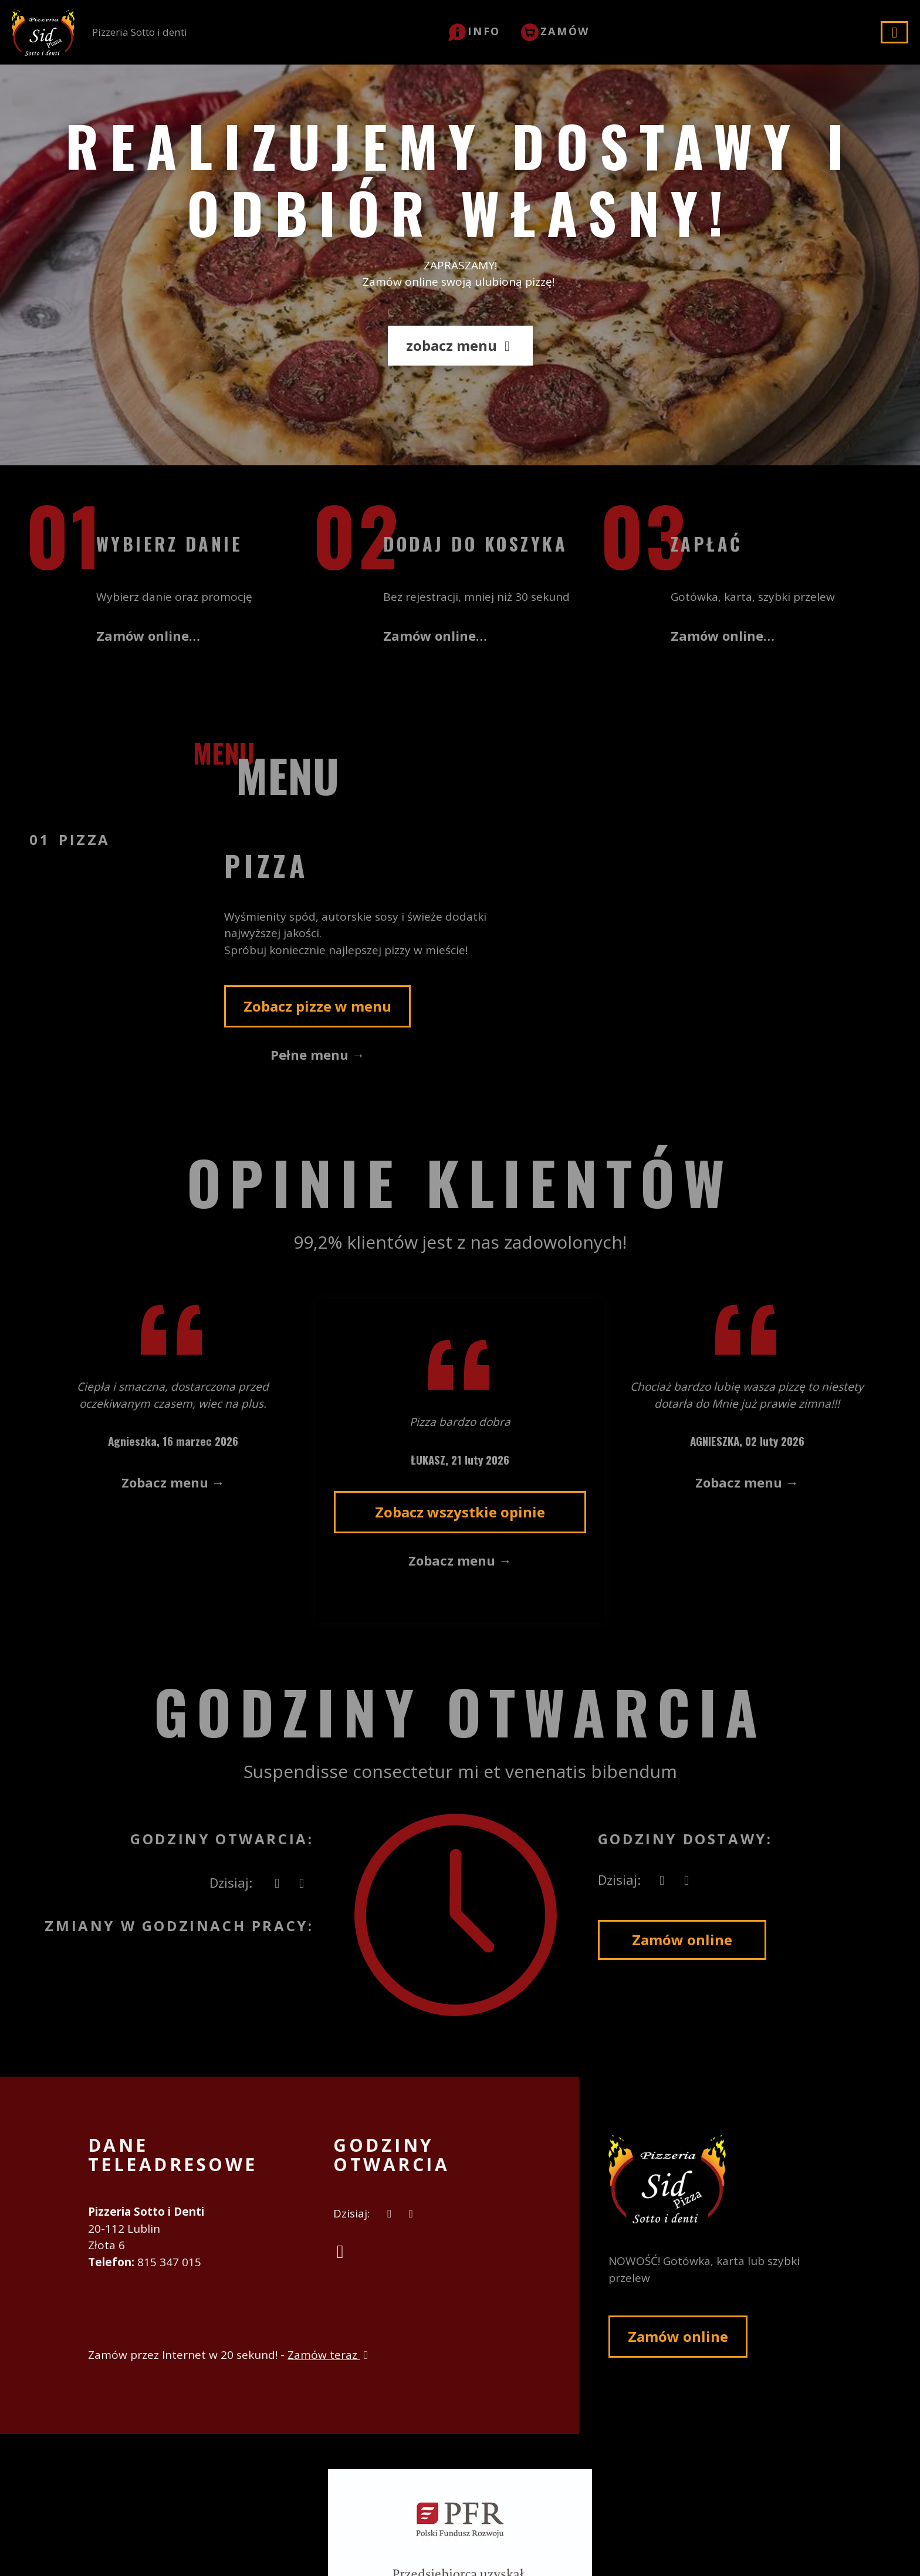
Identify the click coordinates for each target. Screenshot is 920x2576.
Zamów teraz (329, 2354)
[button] (474, 31)
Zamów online (682, 1939)
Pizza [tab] (84, 839)
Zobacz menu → (173, 1482)
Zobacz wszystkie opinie (460, 1512)
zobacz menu (460, 345)
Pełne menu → (317, 1054)
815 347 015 (169, 2262)
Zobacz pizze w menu (317, 1006)
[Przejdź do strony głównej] (720, 2179)
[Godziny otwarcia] (302, 1883)
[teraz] (277, 1883)
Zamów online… (148, 635)
